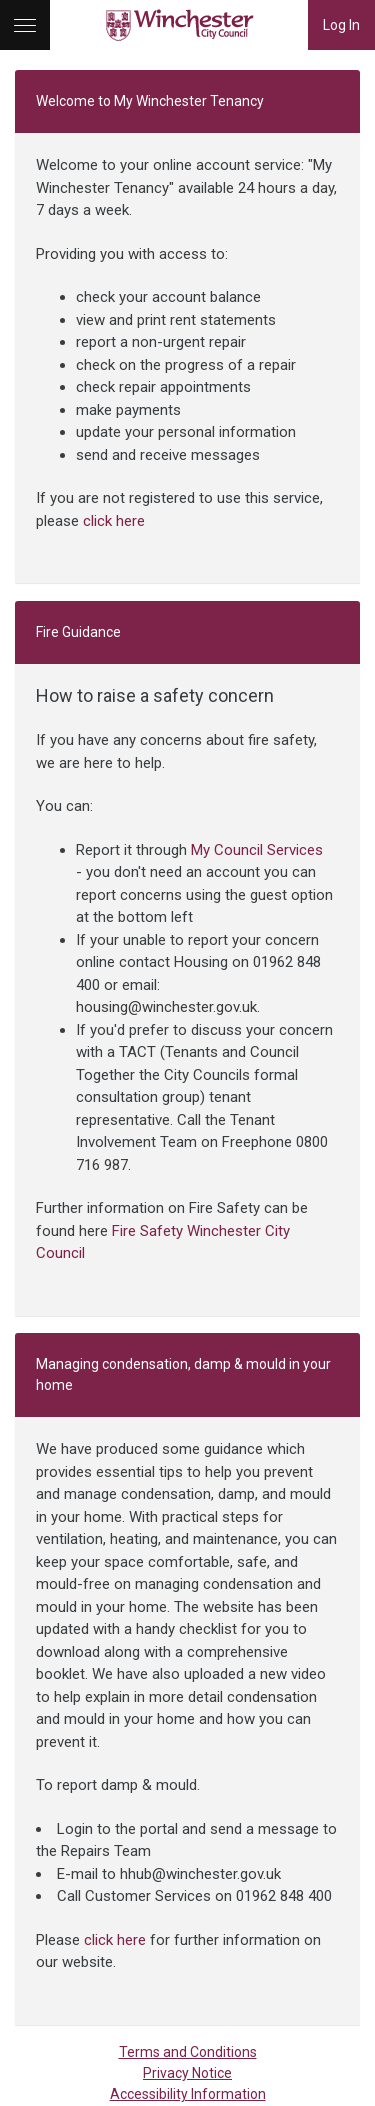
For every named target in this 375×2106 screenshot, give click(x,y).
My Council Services (257, 850)
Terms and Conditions (188, 2052)
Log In (341, 25)
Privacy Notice (187, 2073)
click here (114, 521)
